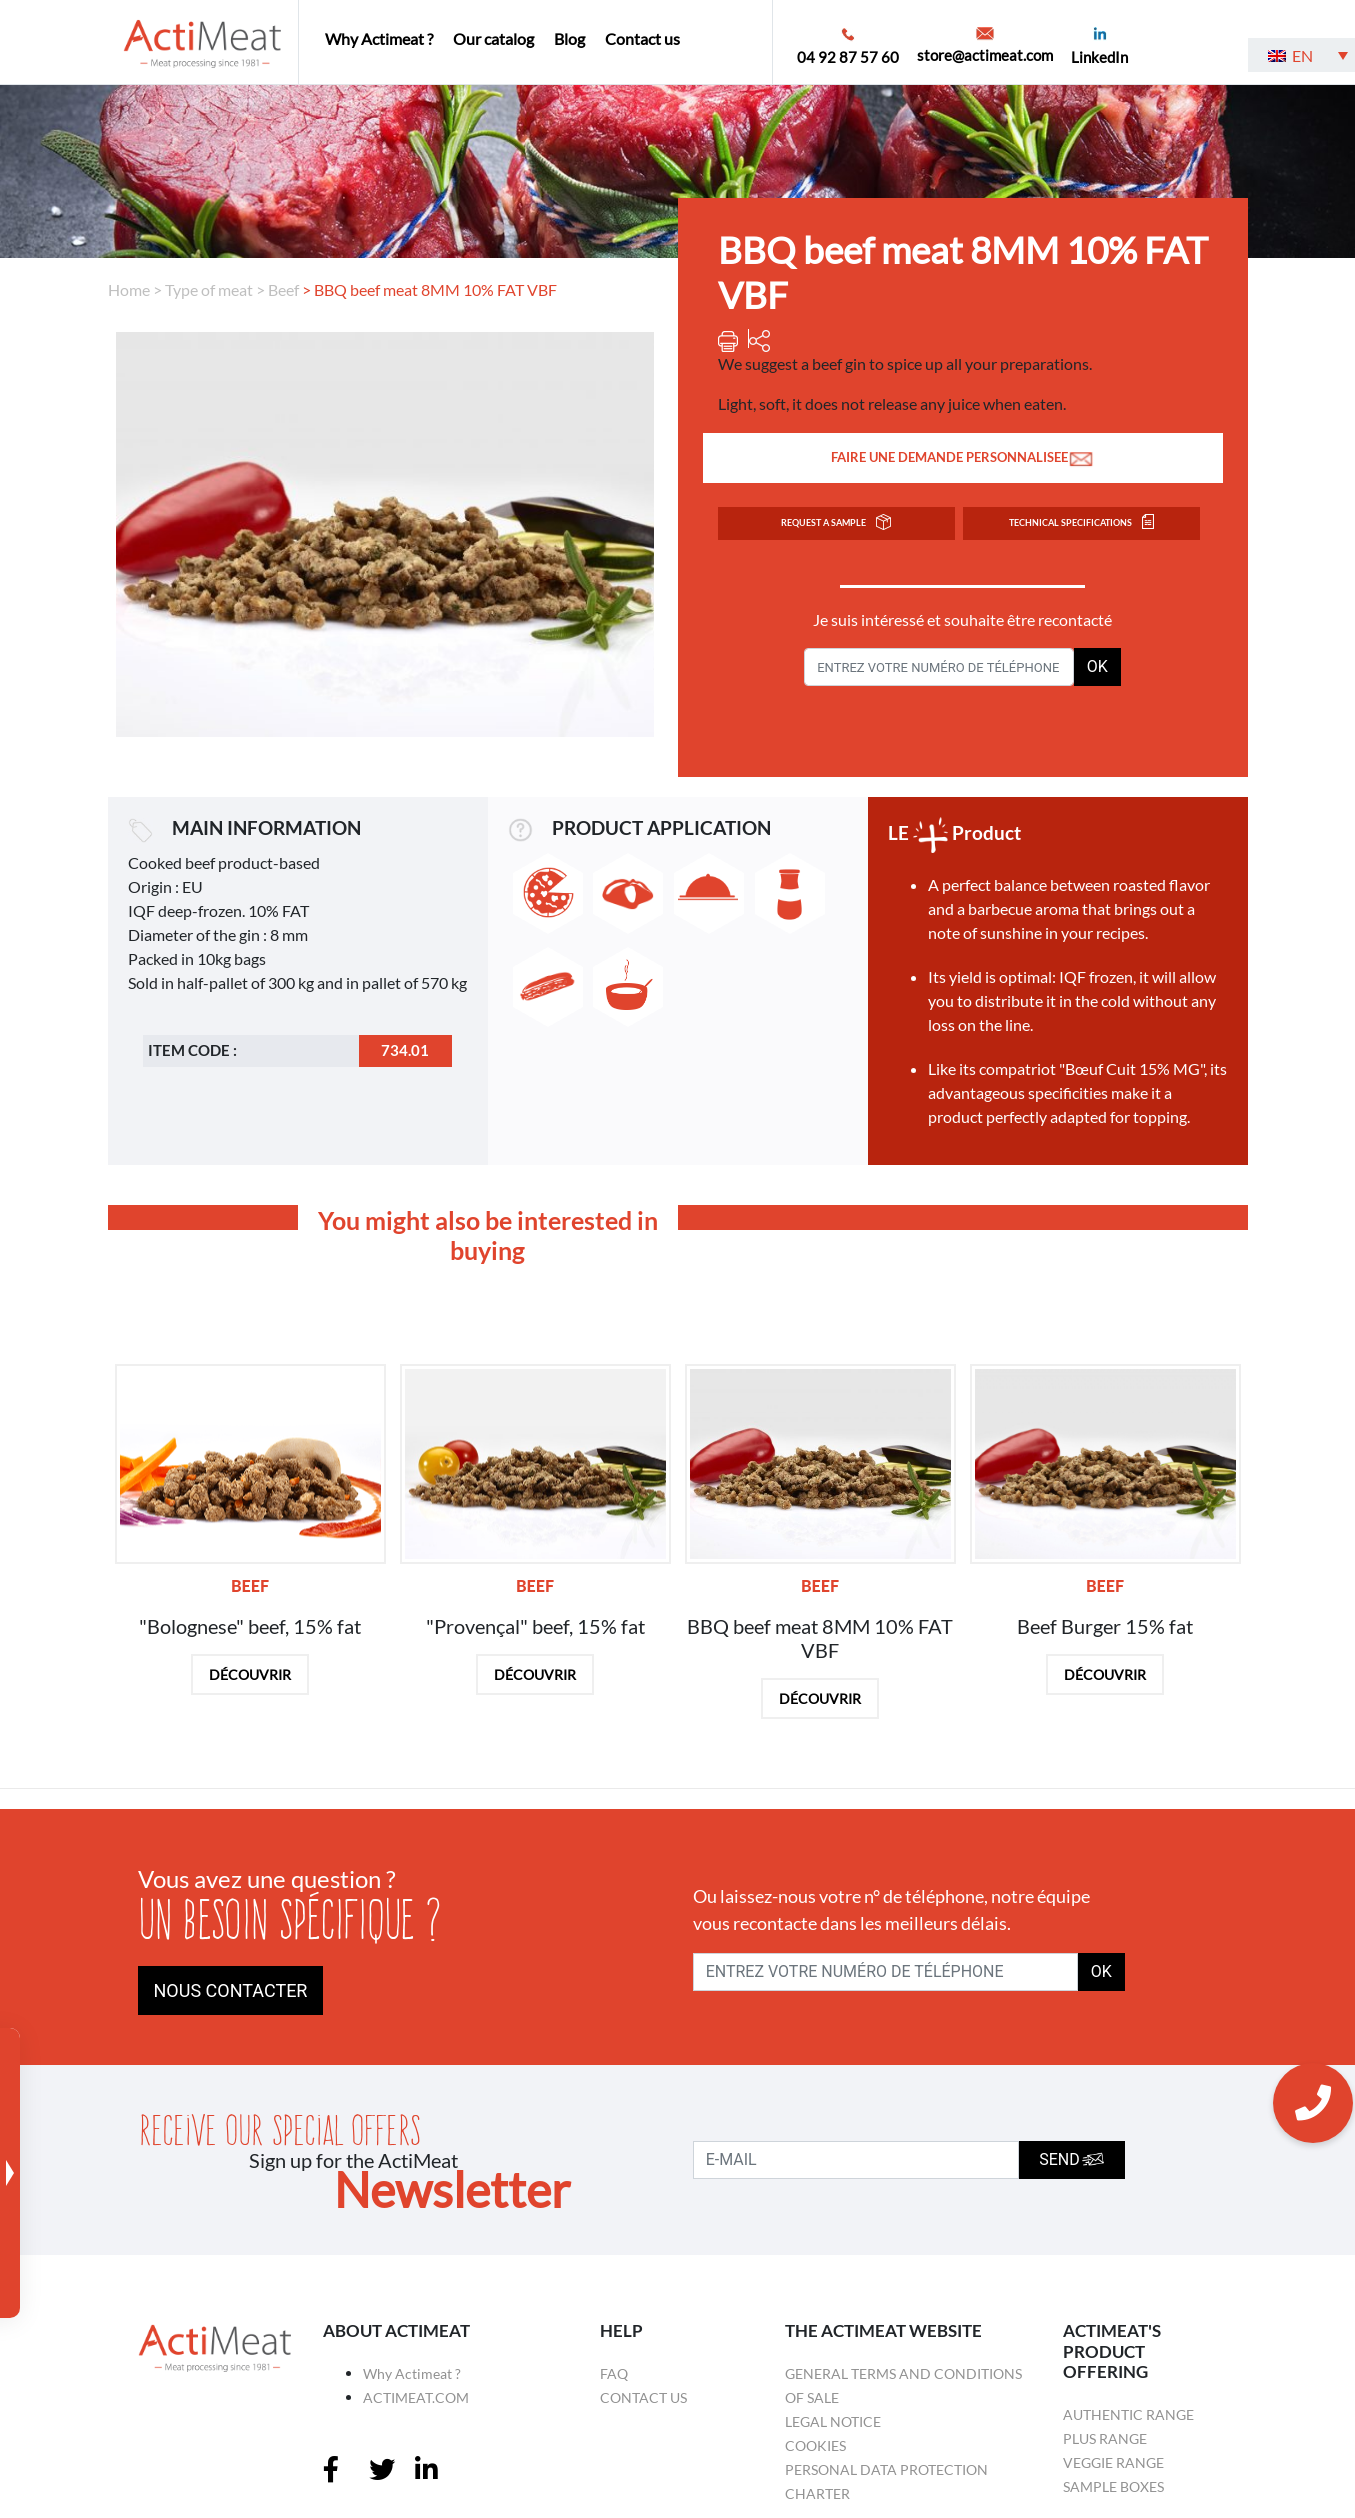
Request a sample (836, 522)
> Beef (277, 289)
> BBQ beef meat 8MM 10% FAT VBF (429, 289)
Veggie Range (1113, 2462)
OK (1097, 666)
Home (129, 289)
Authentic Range (1128, 2414)
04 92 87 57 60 (848, 57)
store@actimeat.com (985, 55)
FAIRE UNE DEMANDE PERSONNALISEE (963, 458)
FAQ (614, 2373)
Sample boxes (1113, 2486)
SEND (1072, 2159)
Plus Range (1105, 2438)
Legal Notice (833, 2421)
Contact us (642, 38)
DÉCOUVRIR (250, 1674)
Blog (569, 38)
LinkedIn (1099, 57)
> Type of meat (203, 289)
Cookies (815, 2445)
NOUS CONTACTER (231, 1990)
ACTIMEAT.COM (416, 2397)
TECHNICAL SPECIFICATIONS (1081, 522)
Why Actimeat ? (379, 38)
